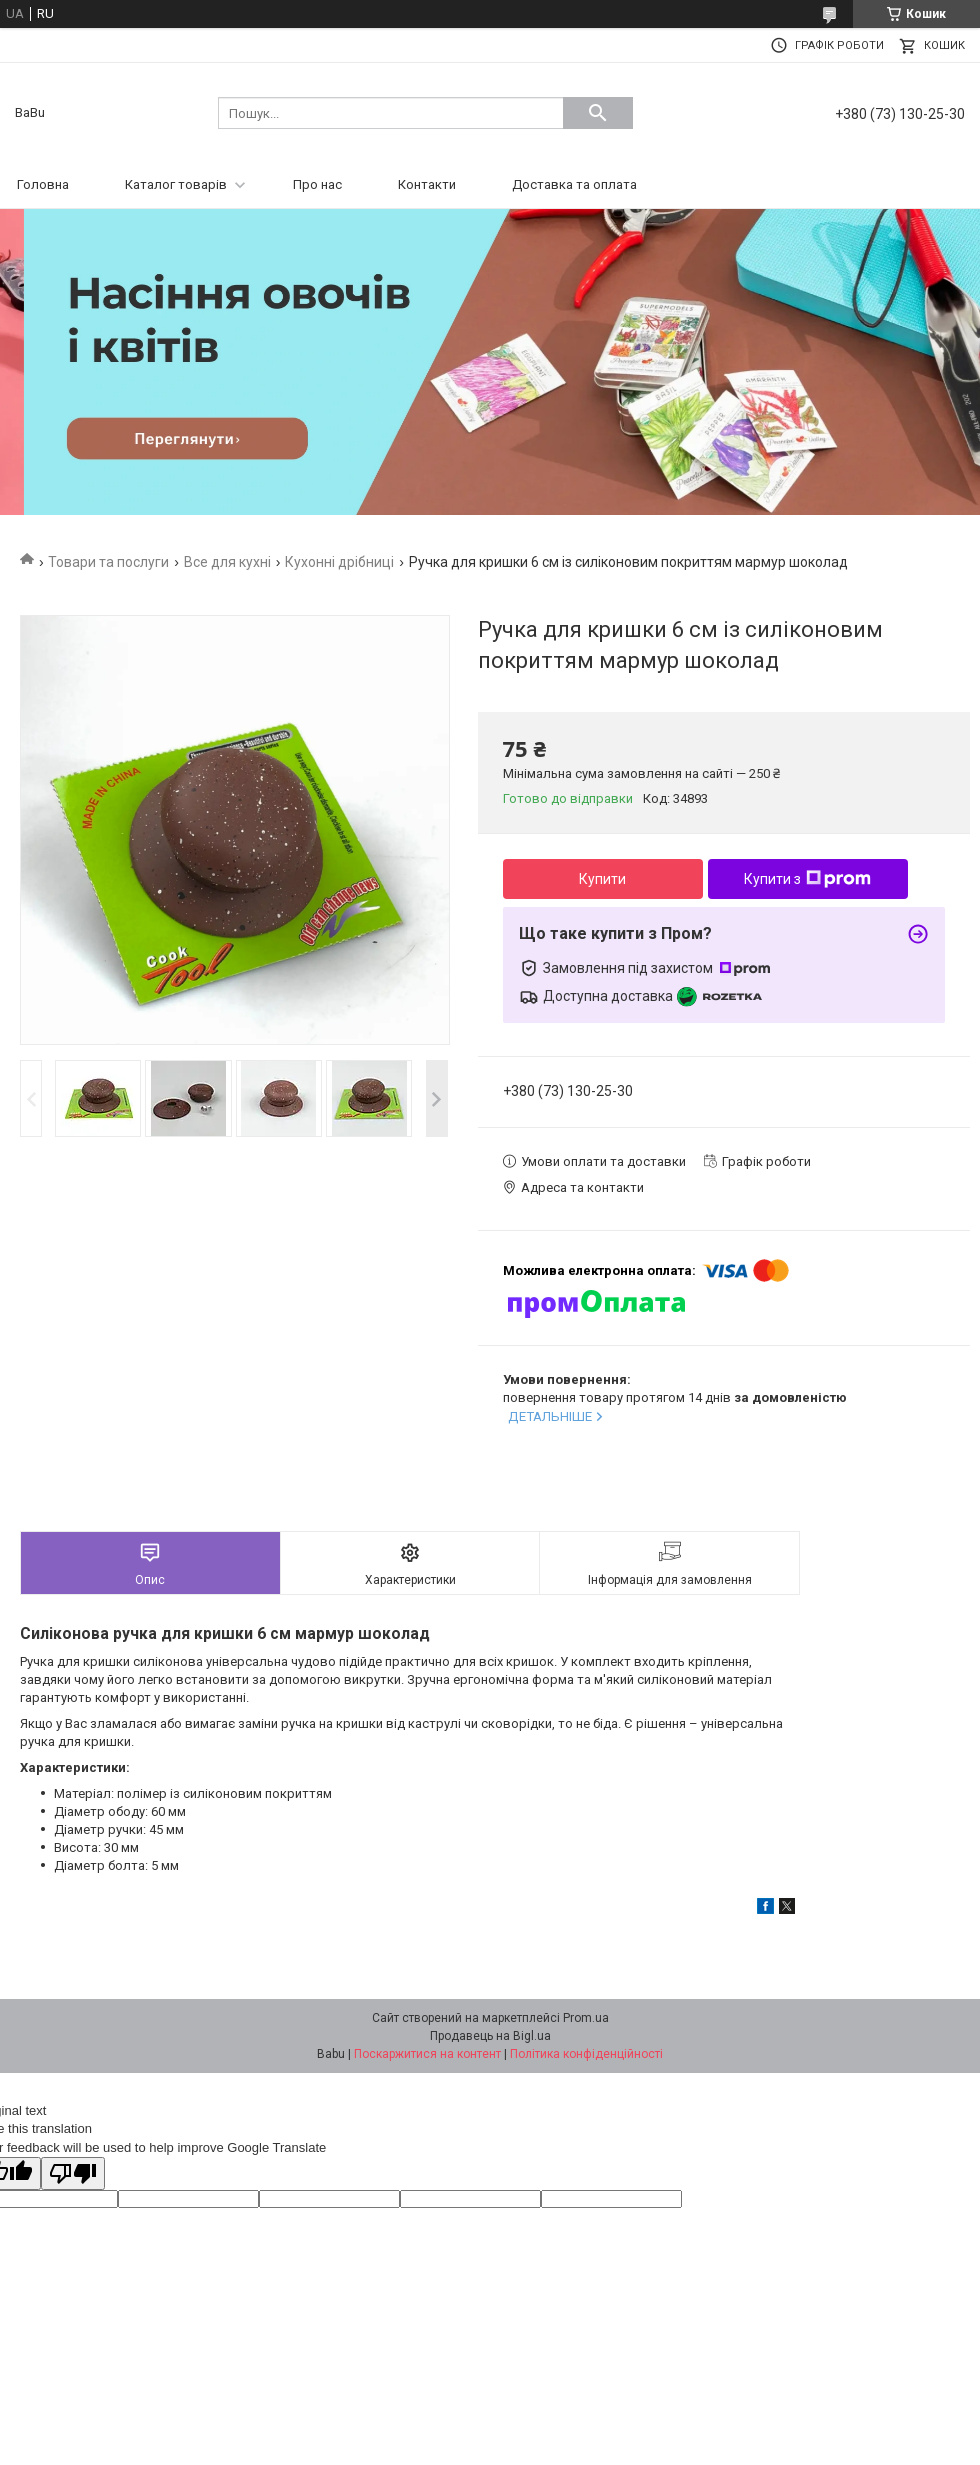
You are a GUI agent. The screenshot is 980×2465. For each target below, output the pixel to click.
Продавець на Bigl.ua (490, 2036)
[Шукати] (598, 113)
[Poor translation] (73, 2173)
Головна (43, 184)
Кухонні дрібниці (339, 562)
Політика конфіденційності (586, 2054)
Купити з (807, 879)
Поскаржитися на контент (427, 2054)
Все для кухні (227, 562)
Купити (602, 879)
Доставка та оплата (574, 184)
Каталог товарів (176, 184)
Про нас (317, 184)
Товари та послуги (108, 562)
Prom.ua (586, 2018)
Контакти (427, 184)
